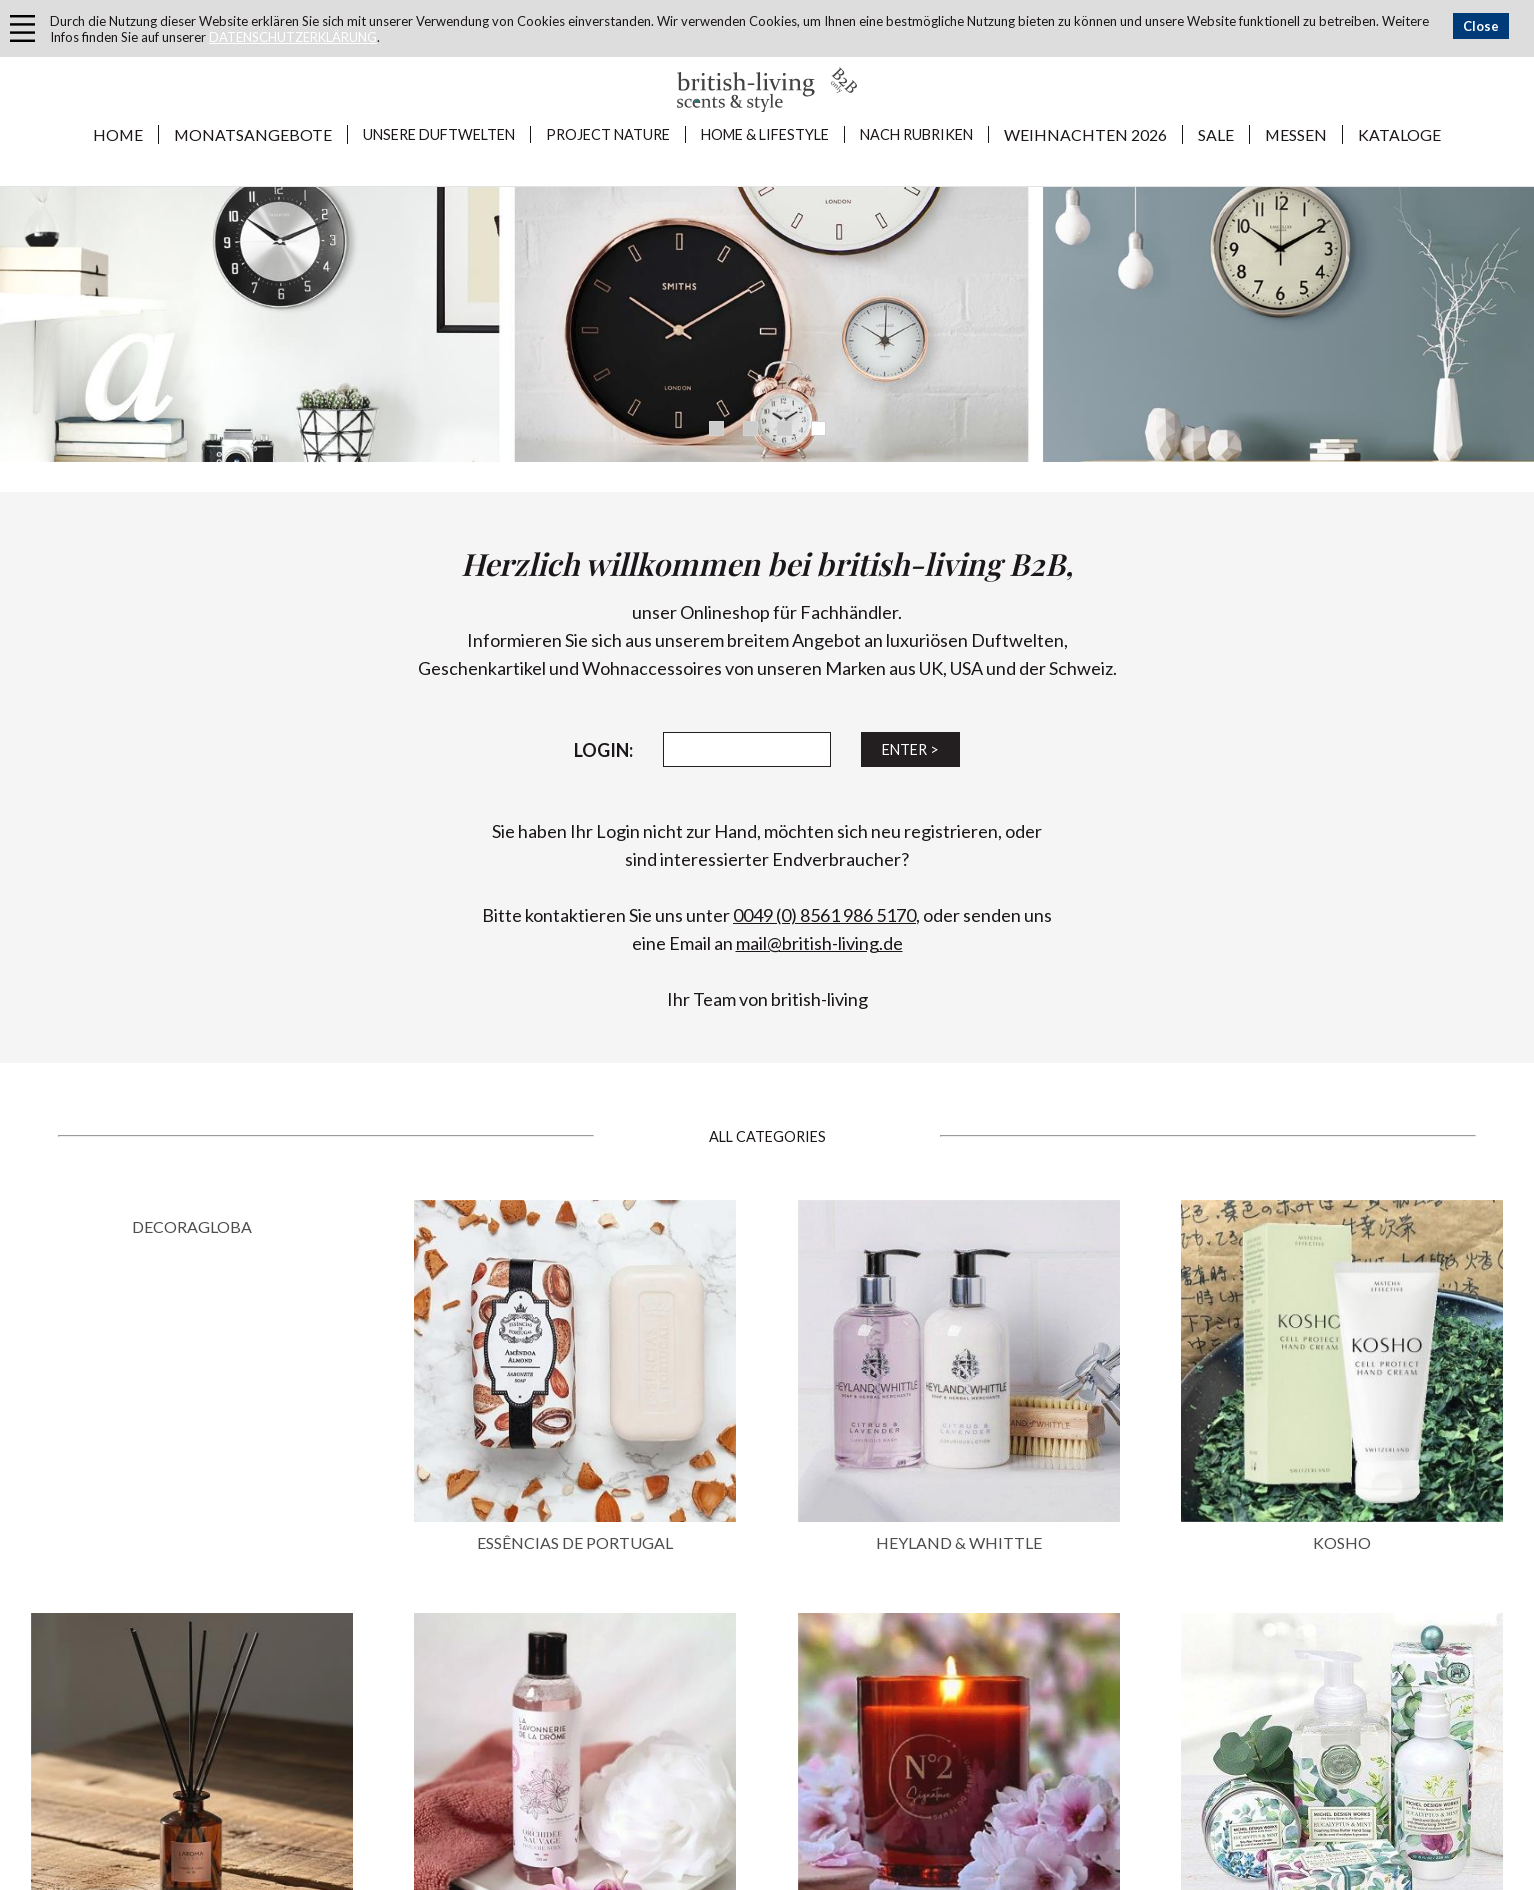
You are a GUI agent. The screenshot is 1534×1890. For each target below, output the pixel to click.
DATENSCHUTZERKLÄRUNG (293, 37)
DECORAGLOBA (192, 1226)
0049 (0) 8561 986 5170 (824, 915)
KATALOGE (1399, 134)
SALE (1216, 134)
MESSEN (1296, 134)
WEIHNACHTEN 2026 (1085, 134)
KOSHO (1342, 1542)
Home (118, 134)
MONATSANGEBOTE (253, 134)
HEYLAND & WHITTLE (959, 1542)
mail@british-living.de (819, 943)
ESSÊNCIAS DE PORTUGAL (575, 1542)
